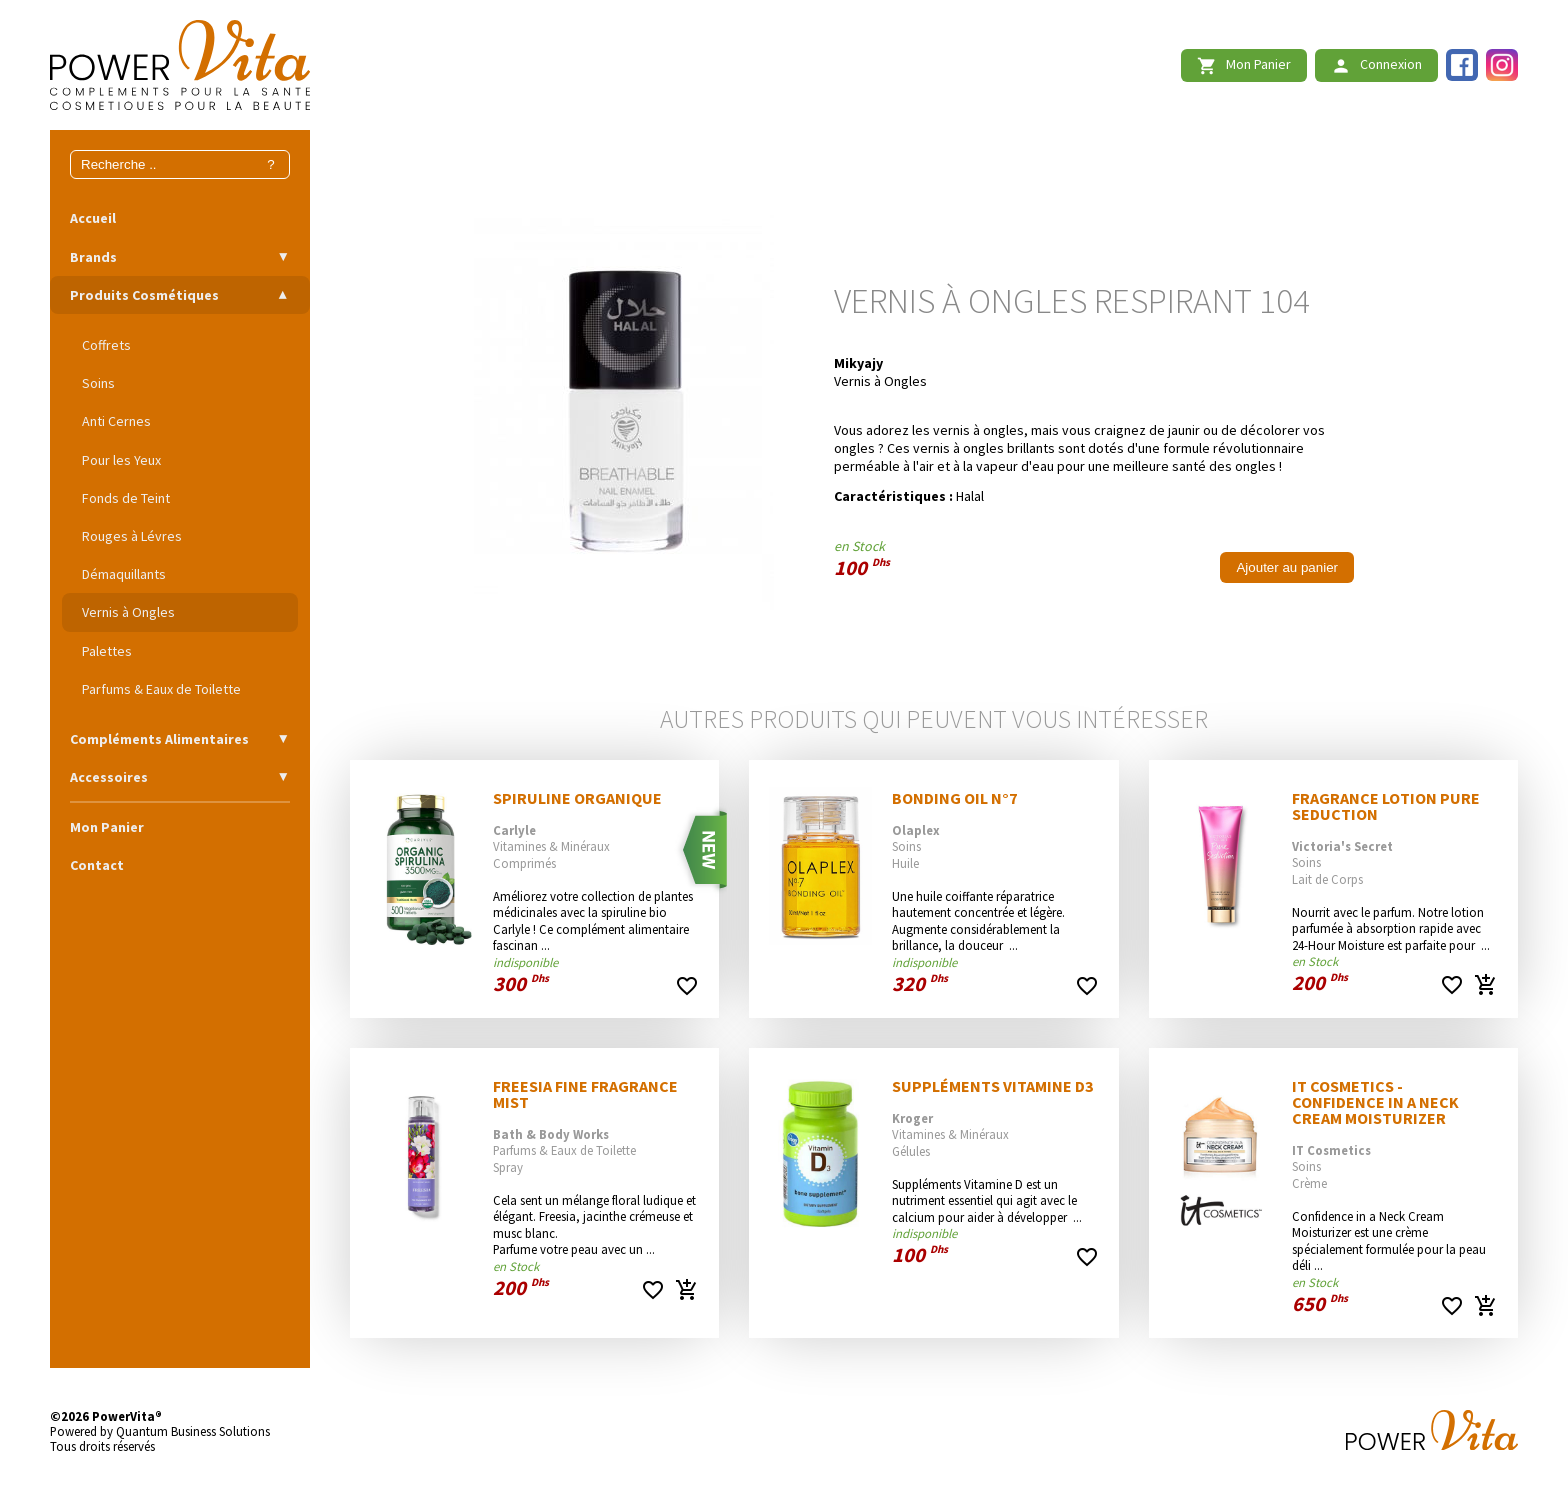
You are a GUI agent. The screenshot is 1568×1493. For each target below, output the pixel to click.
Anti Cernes (116, 421)
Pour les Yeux (121, 460)
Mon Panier (107, 827)
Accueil (93, 218)
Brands (93, 257)
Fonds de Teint (126, 498)
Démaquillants (124, 574)
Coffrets (106, 345)
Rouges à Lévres (132, 536)
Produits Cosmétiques (144, 295)
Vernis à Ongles (128, 612)
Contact (97, 865)
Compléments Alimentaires (159, 739)
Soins (98, 383)
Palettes (107, 651)
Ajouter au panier (1287, 567)
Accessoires (109, 777)
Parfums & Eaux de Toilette (161, 689)
